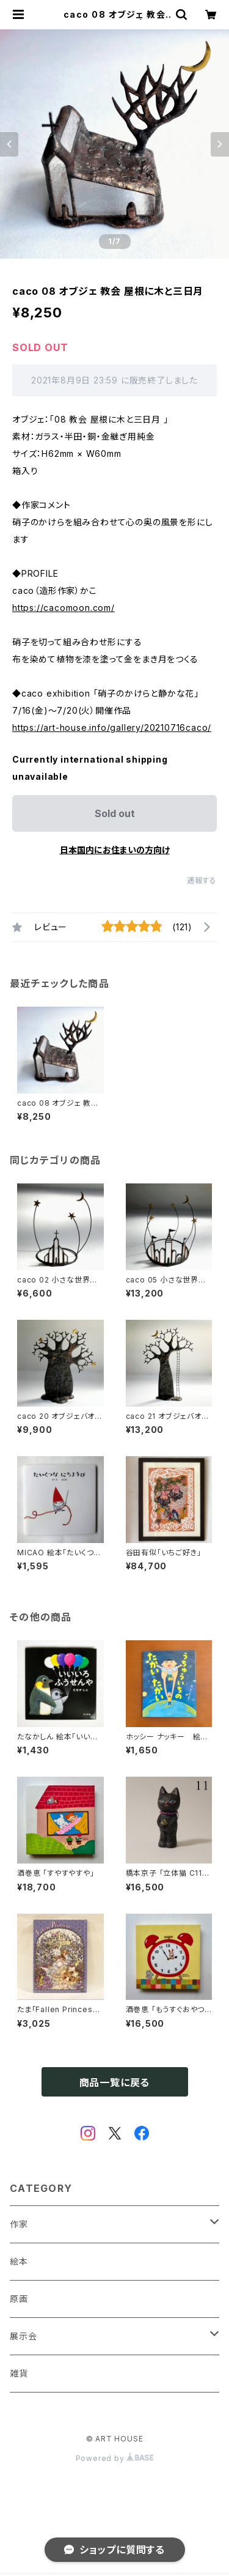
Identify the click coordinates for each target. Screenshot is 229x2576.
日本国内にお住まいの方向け (115, 850)
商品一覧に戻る (114, 2082)
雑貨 (19, 2373)
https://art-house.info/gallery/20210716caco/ (111, 727)
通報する (202, 880)
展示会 (23, 2336)
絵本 (19, 2261)
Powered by (115, 2458)
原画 (19, 2298)
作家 (19, 2224)
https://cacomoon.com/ (63, 607)
